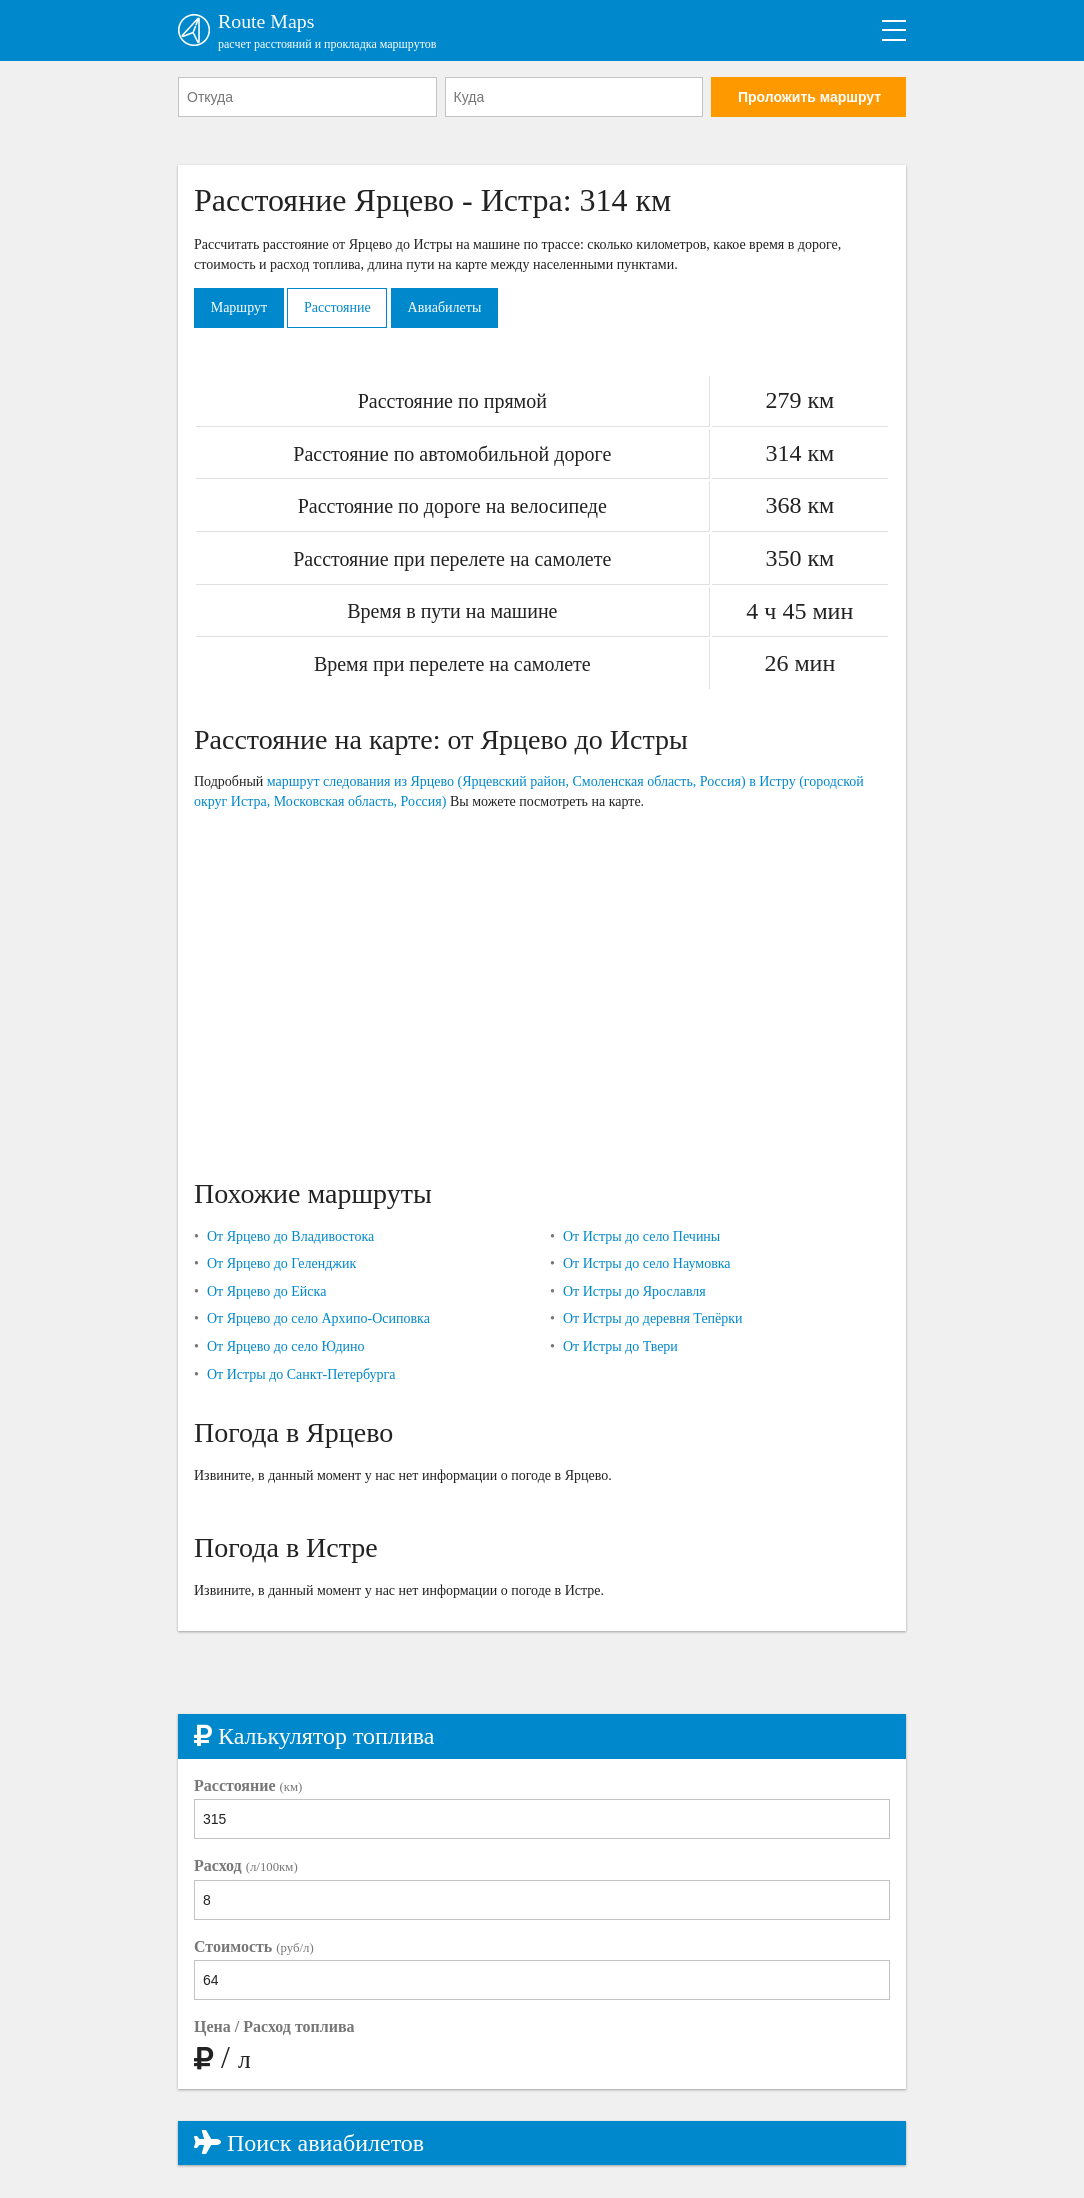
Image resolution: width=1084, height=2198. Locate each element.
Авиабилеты (446, 307)
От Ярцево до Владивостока (290, 1236)
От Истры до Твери (620, 1346)
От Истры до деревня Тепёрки (653, 1319)
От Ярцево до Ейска (266, 1291)
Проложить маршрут (809, 97)
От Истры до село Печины (641, 1236)
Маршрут (239, 307)
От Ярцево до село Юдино (286, 1346)
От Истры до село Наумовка (647, 1264)
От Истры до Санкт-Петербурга (301, 1374)
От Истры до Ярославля (634, 1291)
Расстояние (338, 307)
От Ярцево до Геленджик (281, 1264)
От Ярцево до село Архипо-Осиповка (318, 1319)
